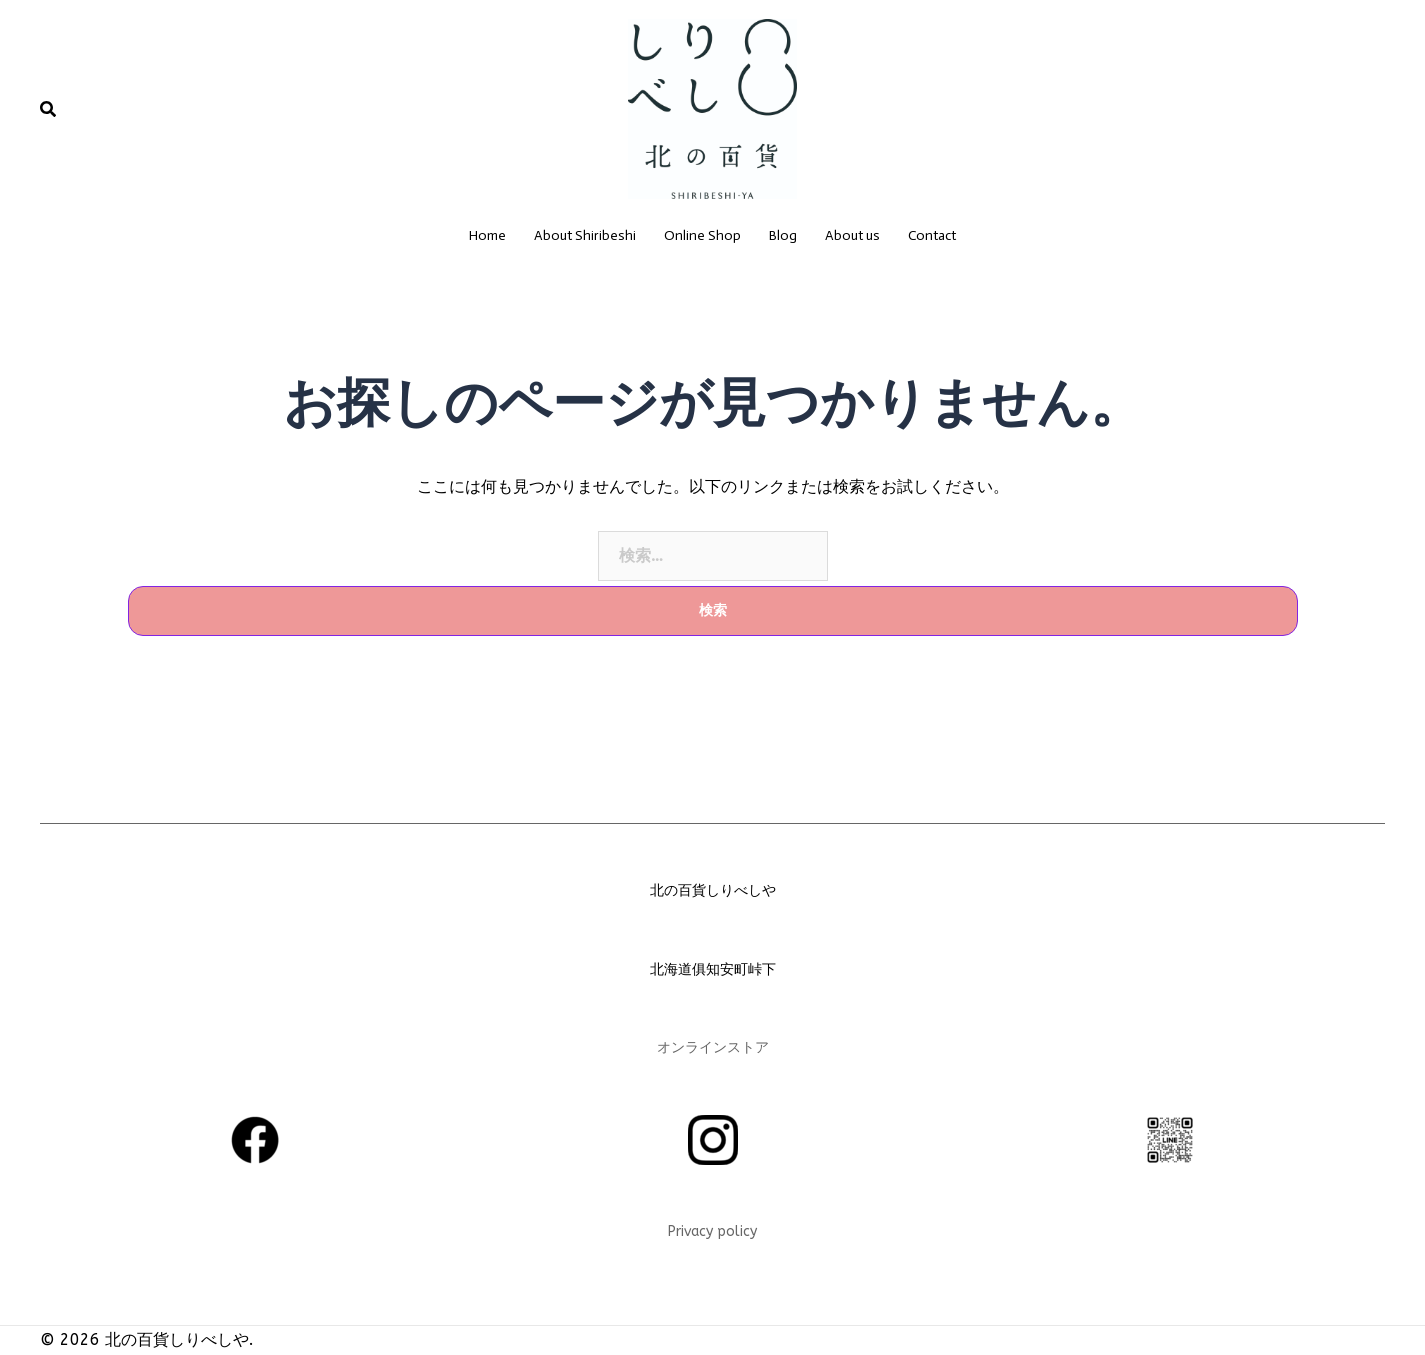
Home (487, 235)
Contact (932, 235)
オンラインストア (713, 1047)
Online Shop (702, 235)
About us (852, 235)
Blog (783, 235)
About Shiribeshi (585, 235)
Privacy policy (712, 1231)
